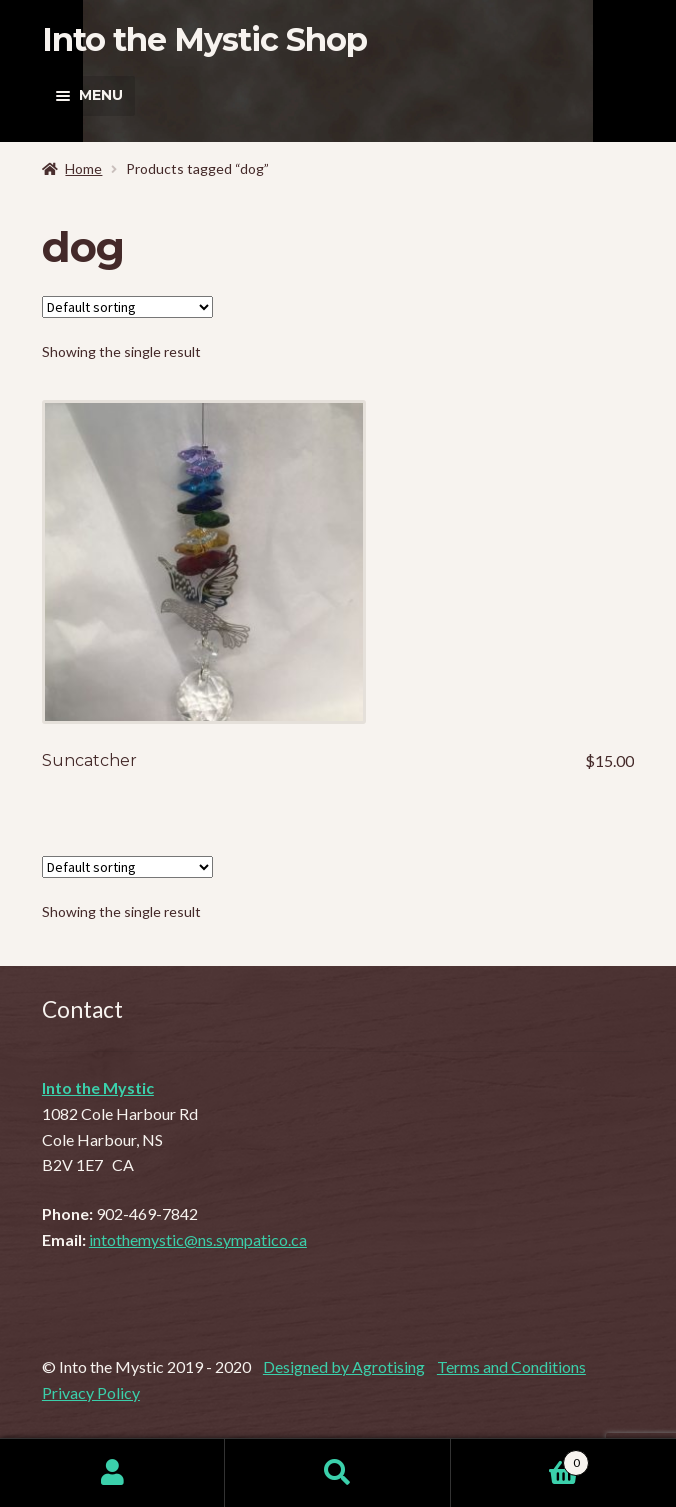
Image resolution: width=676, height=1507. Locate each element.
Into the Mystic (98, 1087)
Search (337, 1473)
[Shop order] (127, 307)
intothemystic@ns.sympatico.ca (198, 1239)
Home (83, 168)
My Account (112, 1473)
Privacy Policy (91, 1392)
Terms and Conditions (511, 1366)
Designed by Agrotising (344, 1366)
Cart (520, 1459)
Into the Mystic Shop (204, 39)
